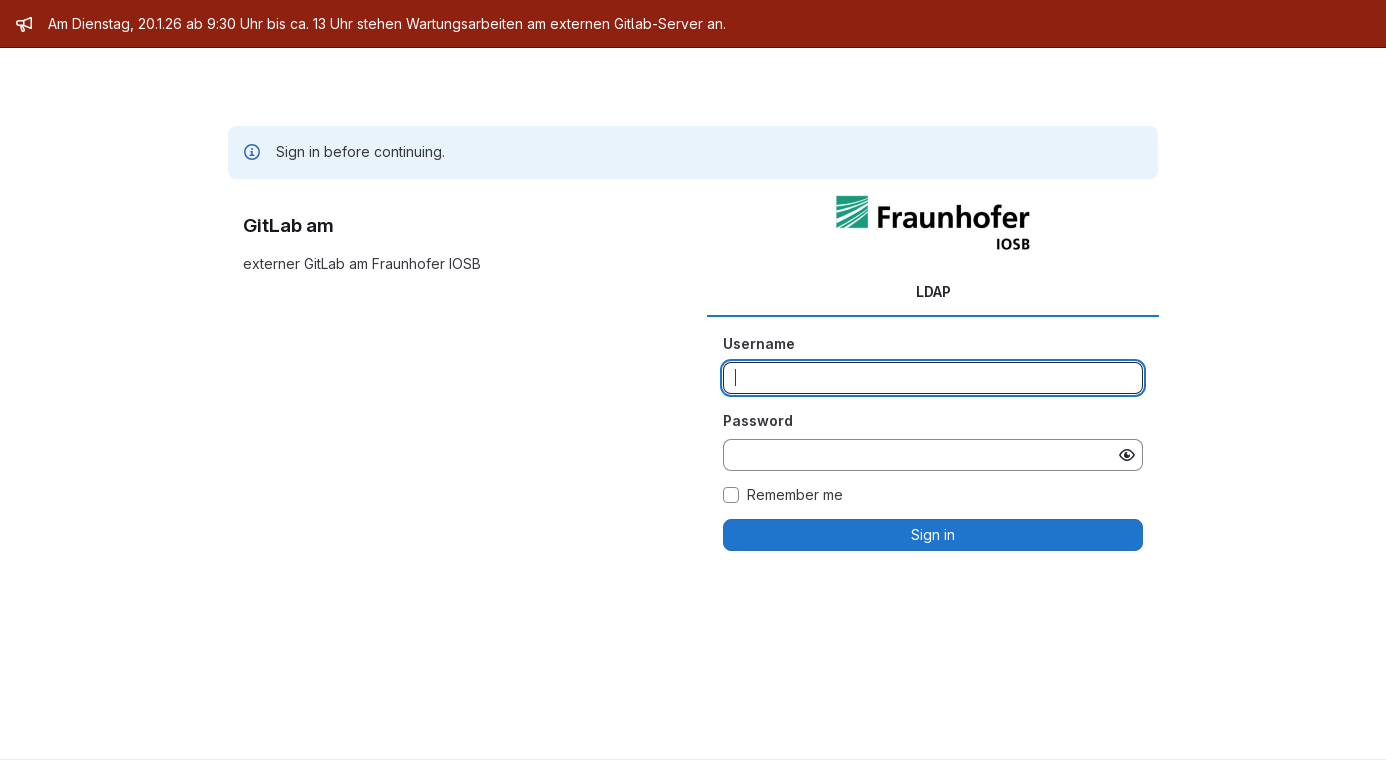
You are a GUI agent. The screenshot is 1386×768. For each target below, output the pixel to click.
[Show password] (1127, 455)
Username (759, 343)
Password (758, 420)
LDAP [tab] (933, 291)
